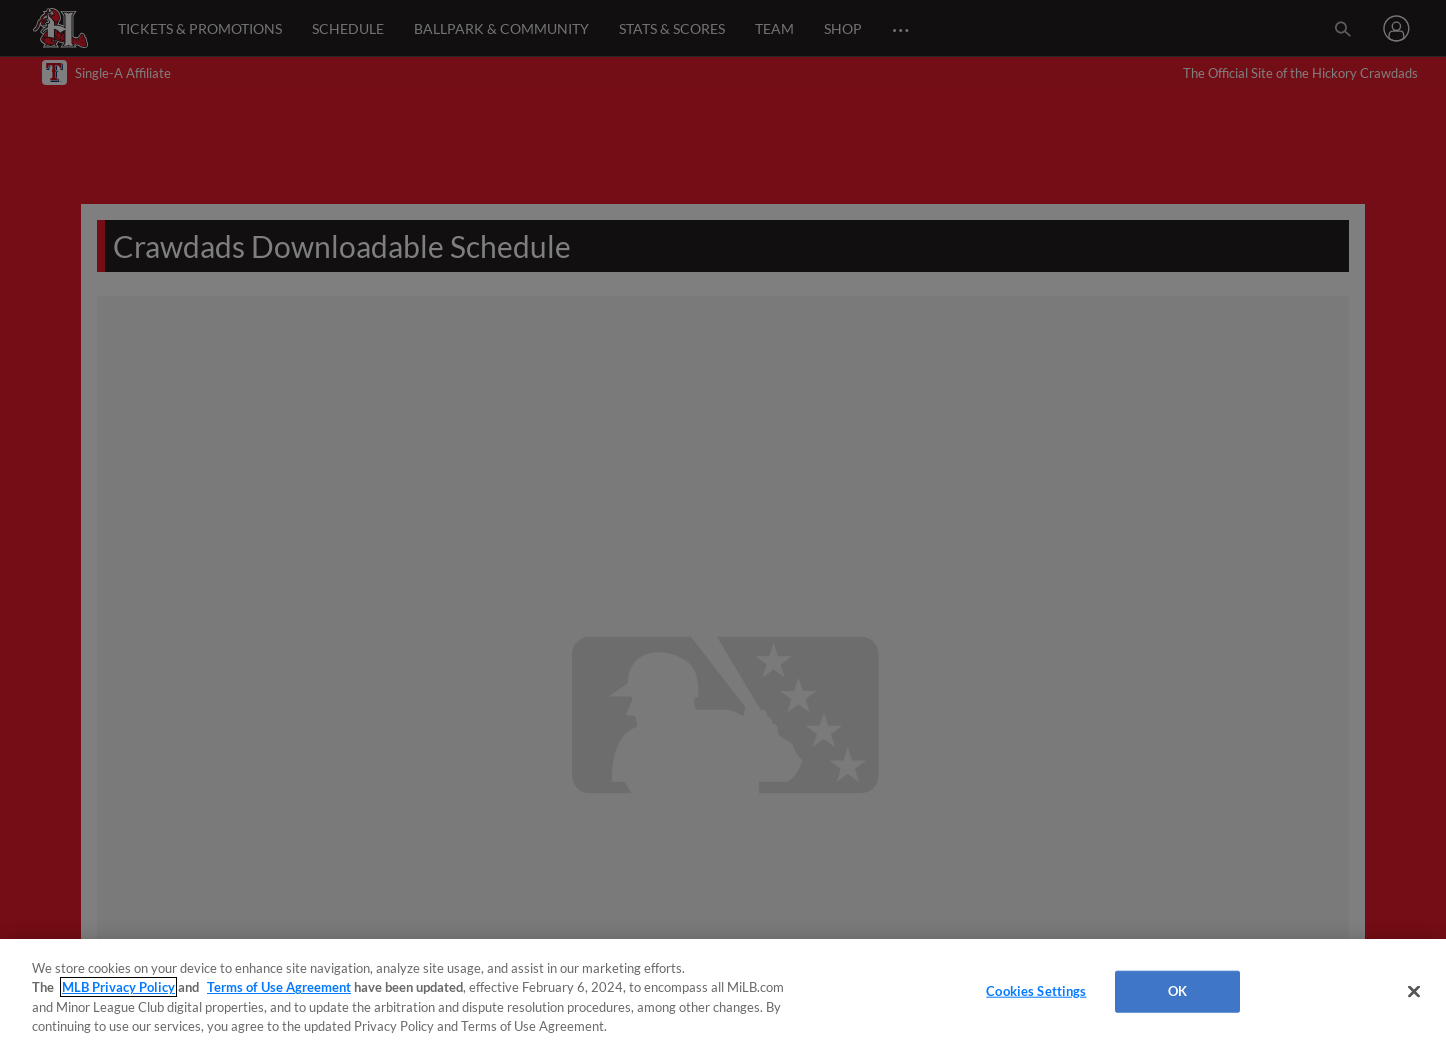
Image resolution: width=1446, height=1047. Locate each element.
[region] (723, 993)
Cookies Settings (1036, 991)
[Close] (1414, 991)
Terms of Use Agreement (279, 987)
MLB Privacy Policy (118, 987)
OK (1177, 991)
